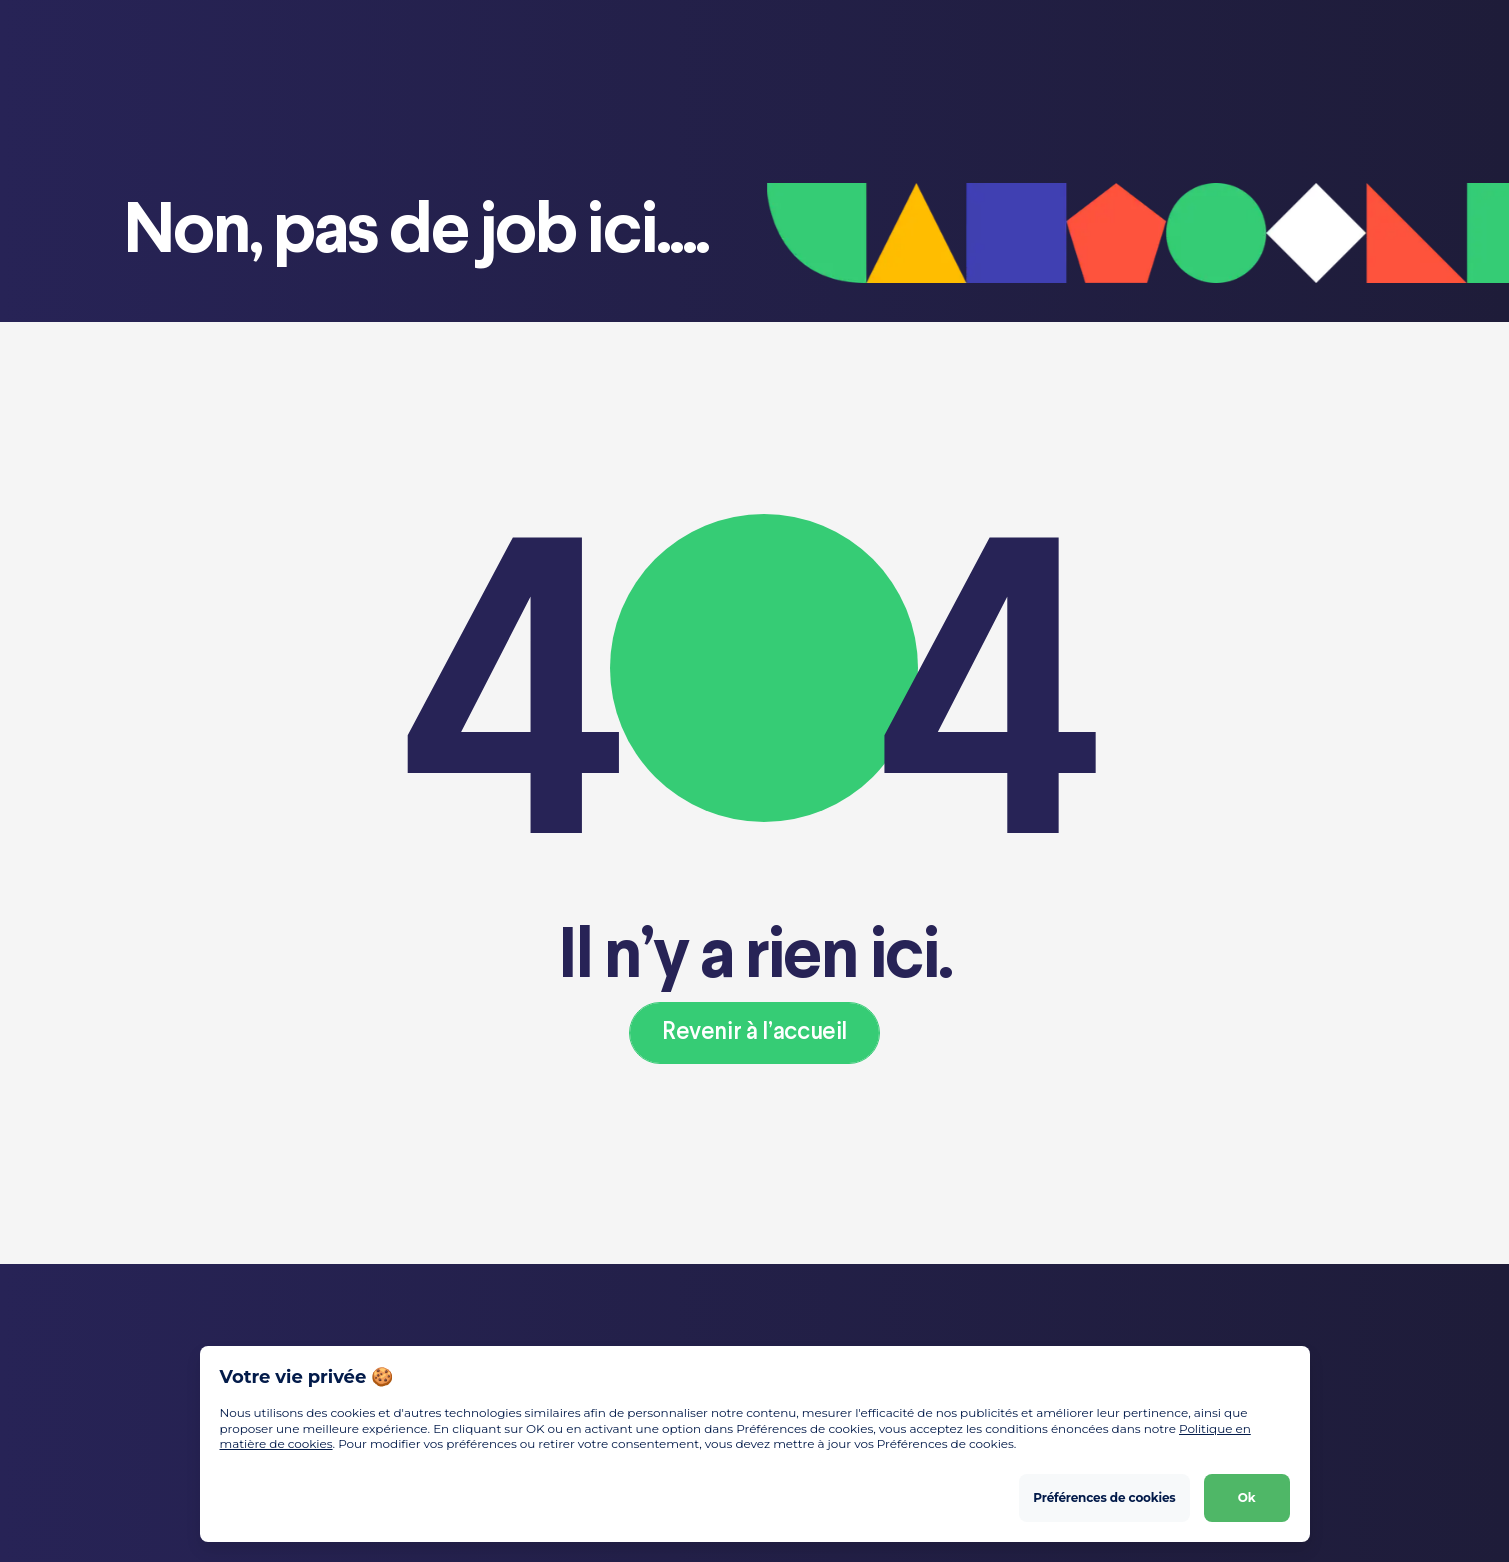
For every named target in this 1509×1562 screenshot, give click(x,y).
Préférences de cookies (1104, 1497)
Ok (1247, 1497)
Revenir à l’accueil (754, 1032)
